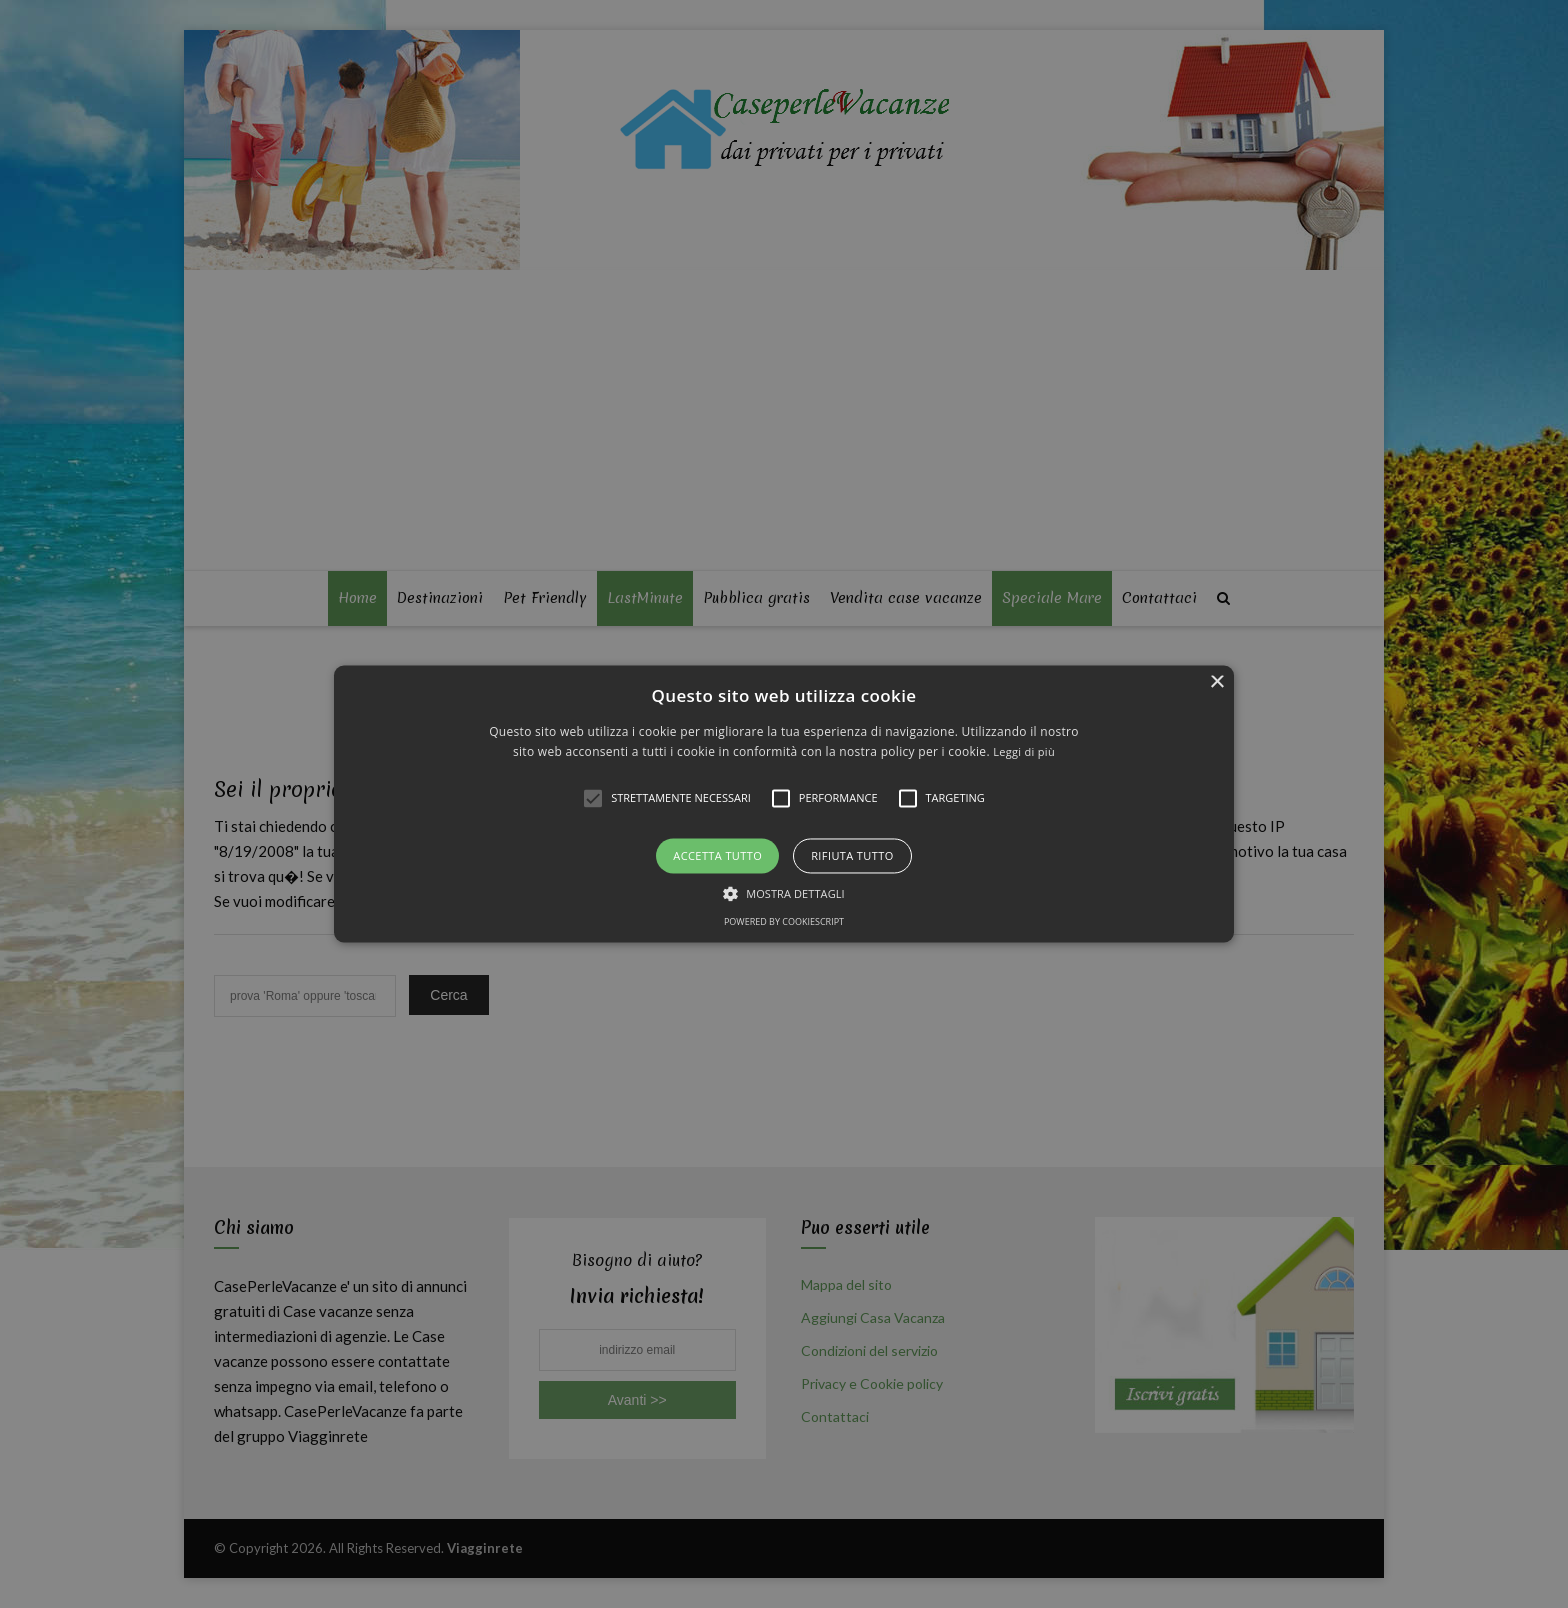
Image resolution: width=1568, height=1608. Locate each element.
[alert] (784, 804)
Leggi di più (1024, 752)
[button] (784, 803)
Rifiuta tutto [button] (852, 855)
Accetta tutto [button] (717, 855)
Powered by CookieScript (784, 922)
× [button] (1216, 682)
